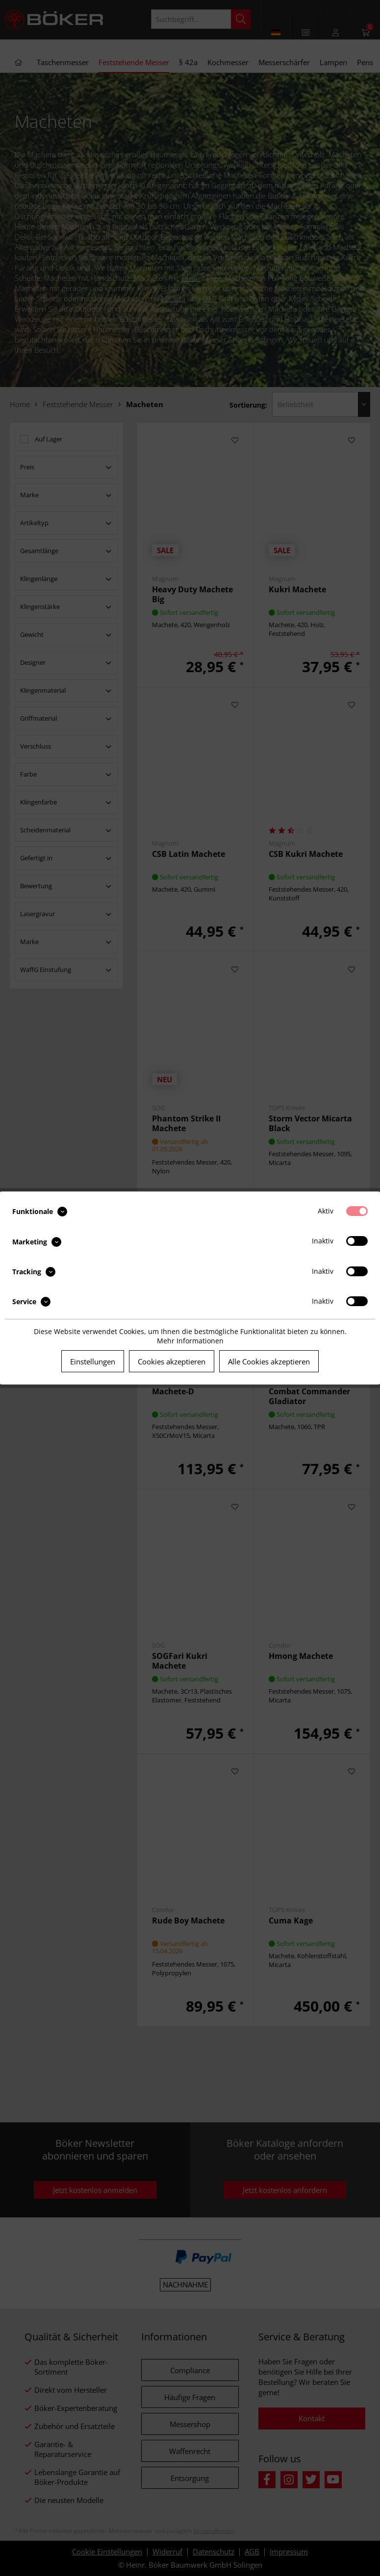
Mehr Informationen (190, 1340)
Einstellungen (92, 1361)
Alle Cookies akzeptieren (269, 1361)
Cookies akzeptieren (171, 1361)
